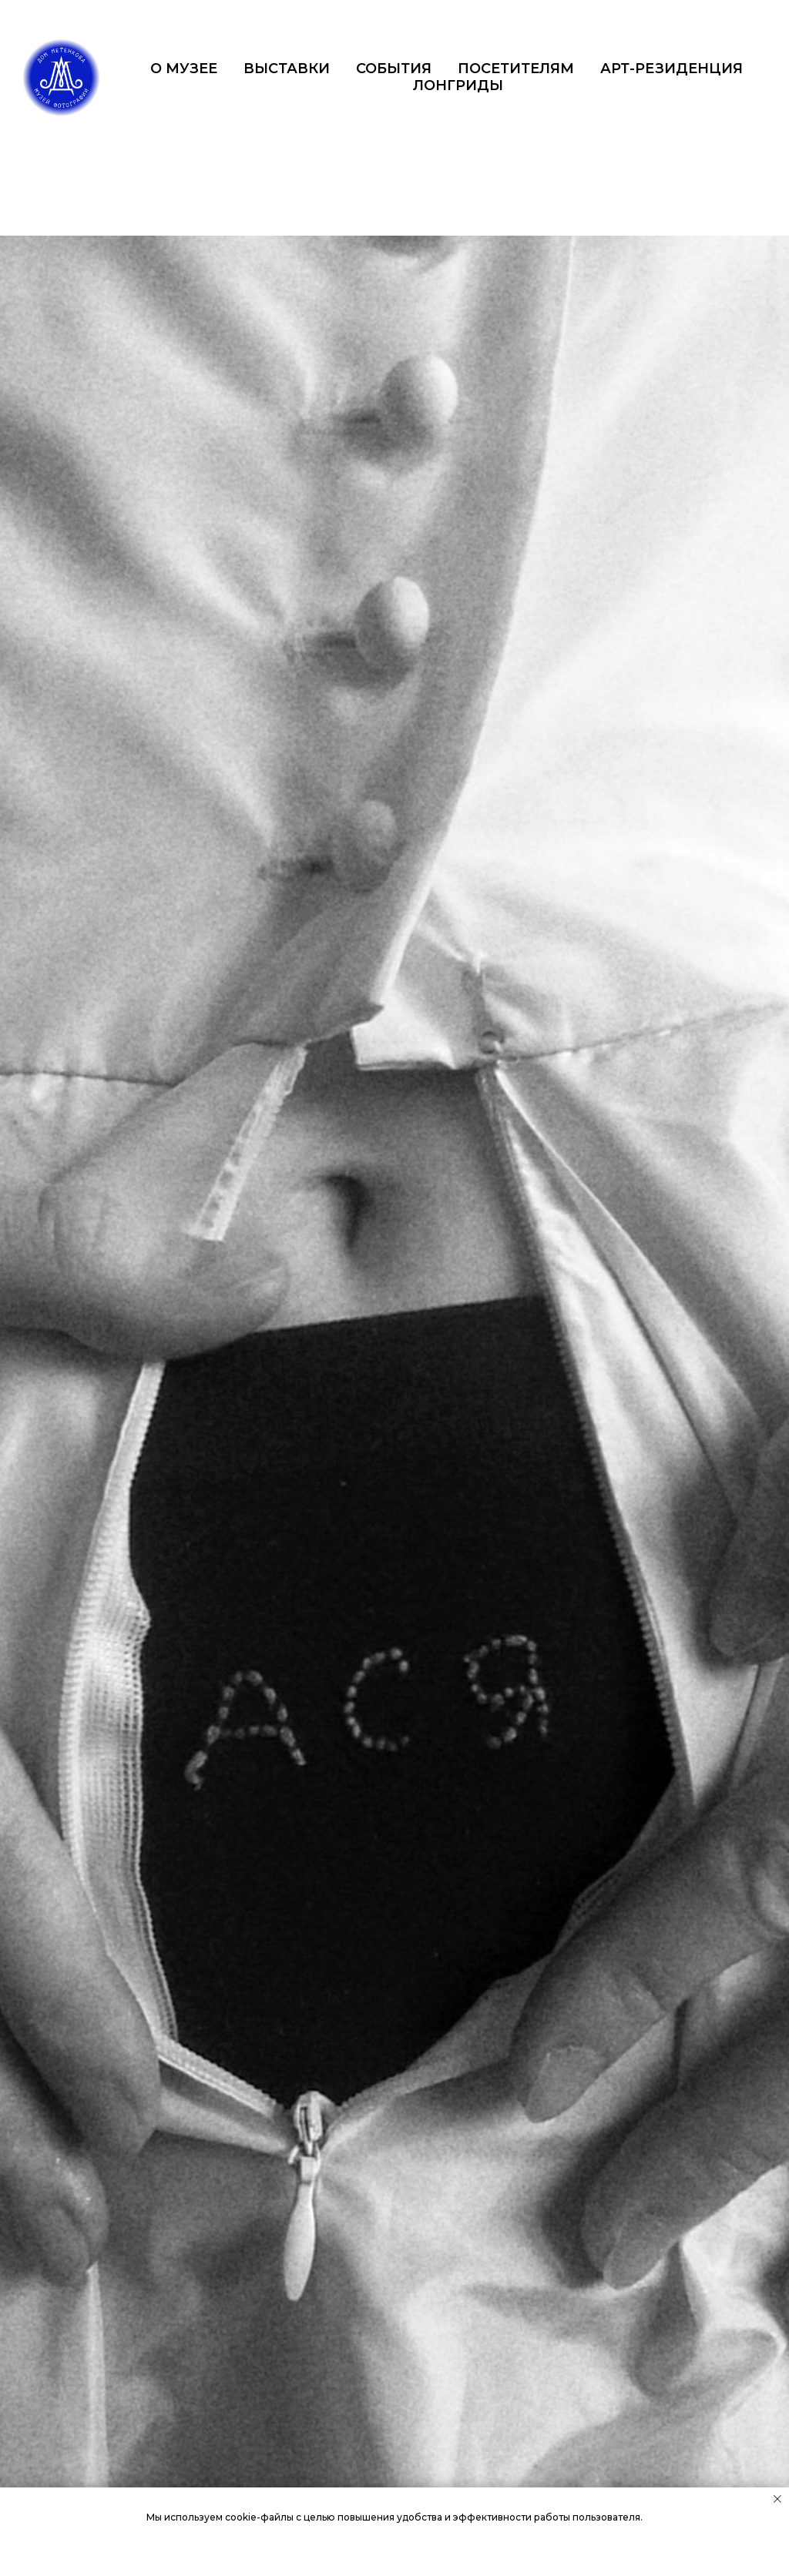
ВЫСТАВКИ (286, 68)
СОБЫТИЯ (393, 68)
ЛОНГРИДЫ (458, 85)
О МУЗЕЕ (183, 68)
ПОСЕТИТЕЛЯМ (516, 68)
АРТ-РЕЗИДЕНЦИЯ (671, 68)
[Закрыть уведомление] (777, 2499)
